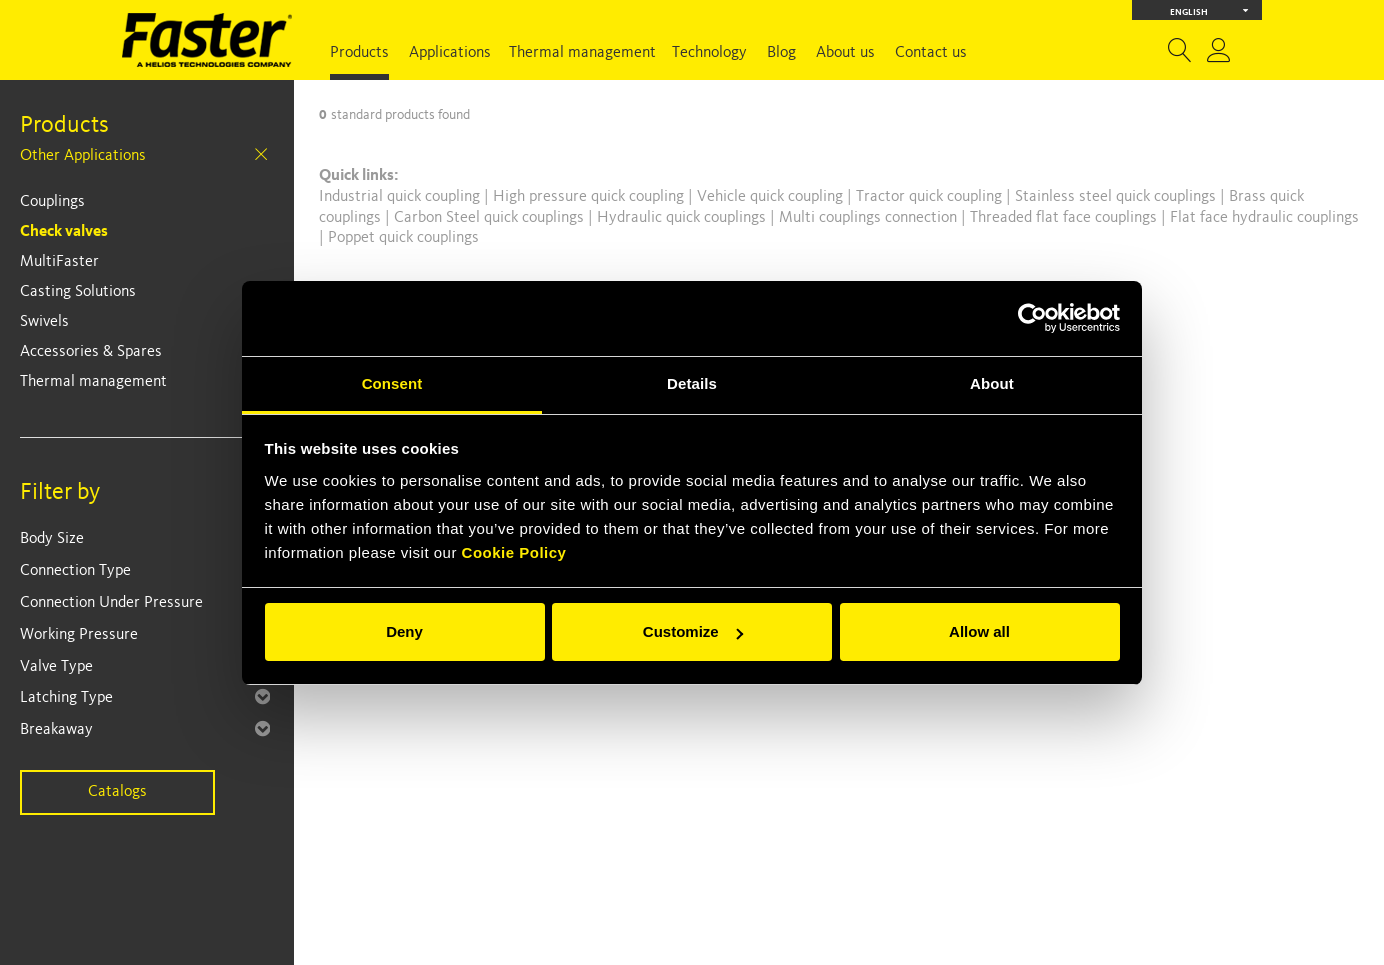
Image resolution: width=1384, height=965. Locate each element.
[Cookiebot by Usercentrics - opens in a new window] (1032, 318)
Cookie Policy (514, 552)
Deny (404, 631)
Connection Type (75, 571)
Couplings (52, 202)
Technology (709, 53)
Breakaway (56, 730)
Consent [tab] (392, 383)
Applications (450, 53)
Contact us (931, 53)
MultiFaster (59, 262)
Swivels (44, 322)
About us (845, 53)
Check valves (64, 232)
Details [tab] (692, 383)
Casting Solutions (78, 292)
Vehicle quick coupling (772, 197)
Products (359, 53)
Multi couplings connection (870, 218)
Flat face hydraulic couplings (1264, 218)
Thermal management (582, 53)
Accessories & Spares (91, 352)
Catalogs (117, 792)
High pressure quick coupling (590, 197)
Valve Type (56, 667)
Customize (693, 631)
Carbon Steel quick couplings (491, 218)
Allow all (979, 631)
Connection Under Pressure (111, 603)
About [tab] (992, 383)
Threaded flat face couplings (1065, 218)
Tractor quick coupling (931, 197)
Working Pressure (79, 635)
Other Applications (83, 156)
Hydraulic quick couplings (683, 218)
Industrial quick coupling (399, 197)
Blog (781, 53)
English (1209, 10)
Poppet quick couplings (403, 238)
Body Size (52, 539)
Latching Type (66, 698)
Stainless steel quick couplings (1117, 197)
